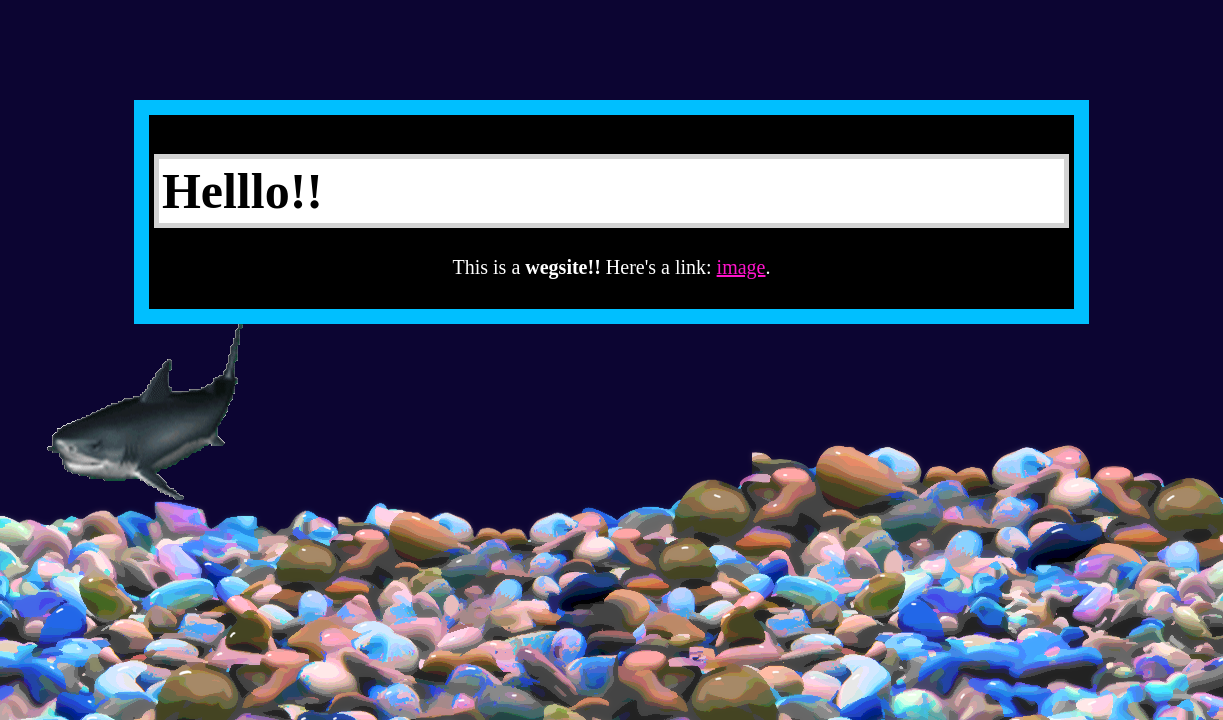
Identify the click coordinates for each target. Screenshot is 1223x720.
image (741, 267)
